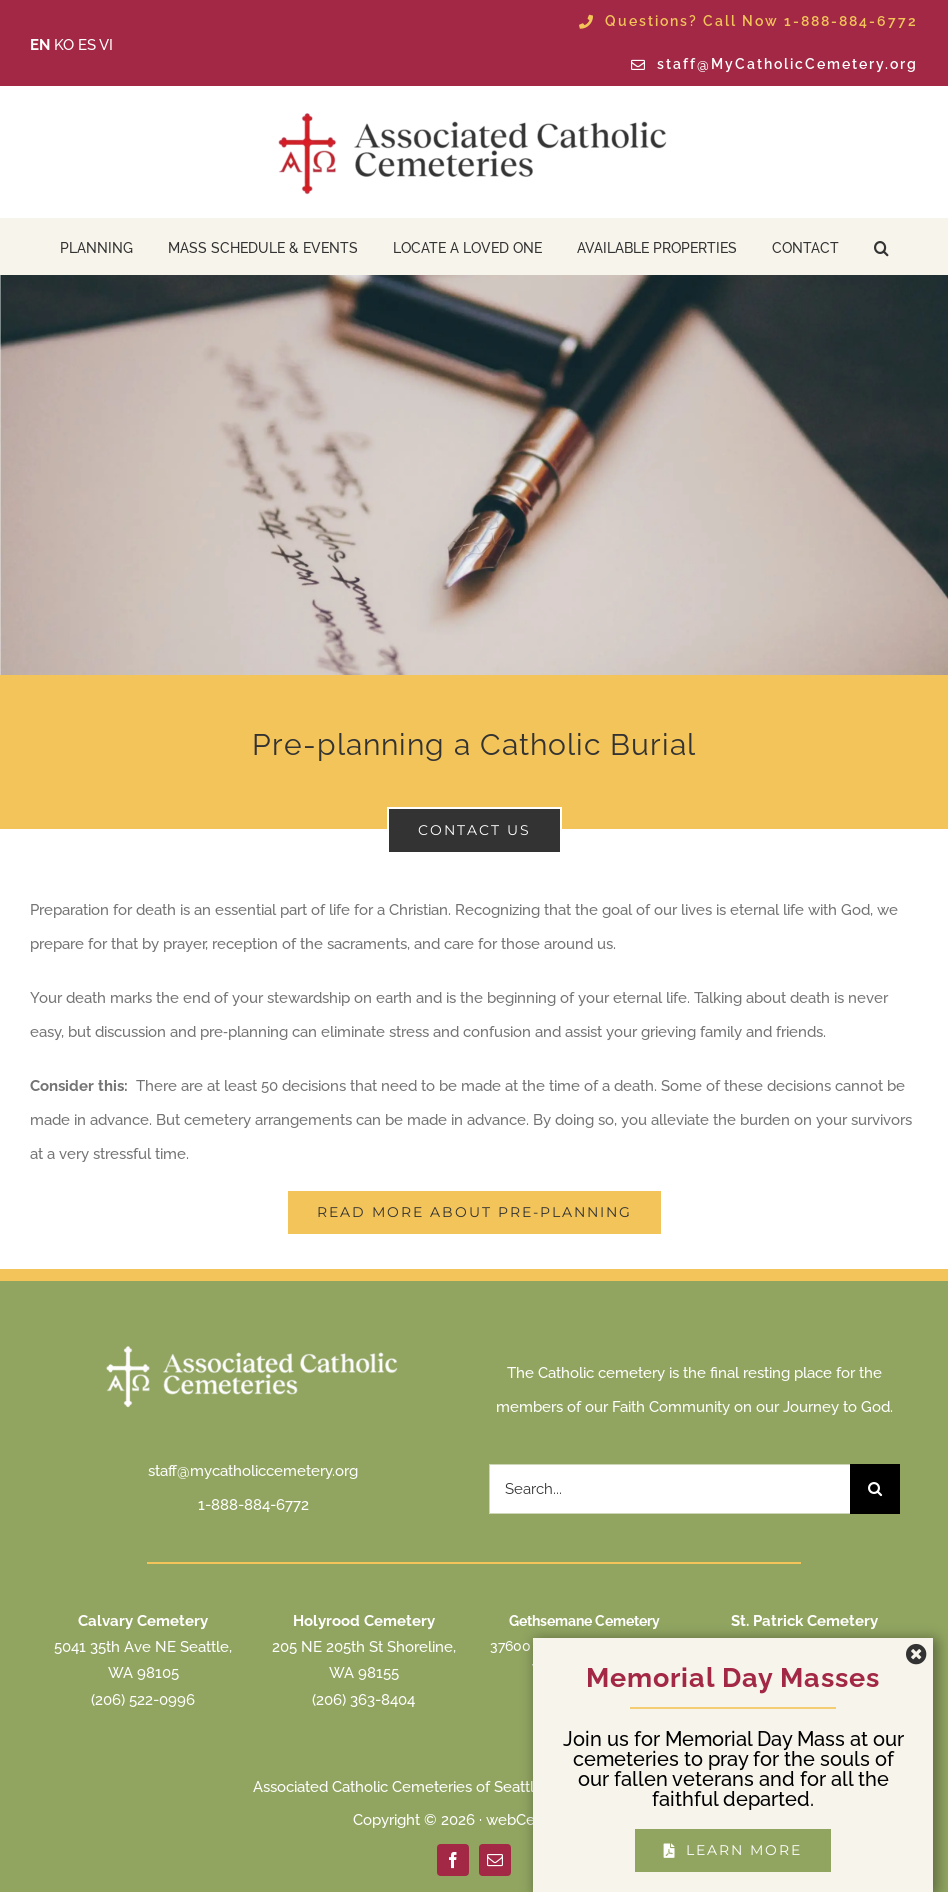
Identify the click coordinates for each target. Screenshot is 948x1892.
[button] (881, 246)
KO (64, 45)
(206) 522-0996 (143, 1700)
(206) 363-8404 (363, 1700)
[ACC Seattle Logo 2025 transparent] (474, 113)
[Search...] (669, 1489)
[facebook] (453, 1860)
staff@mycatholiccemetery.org (253, 1471)
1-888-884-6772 (253, 1505)
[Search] (875, 1489)
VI (106, 45)
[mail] (495, 1860)
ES (87, 45)
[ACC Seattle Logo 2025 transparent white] (253, 1348)
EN (40, 45)
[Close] (916, 1654)
